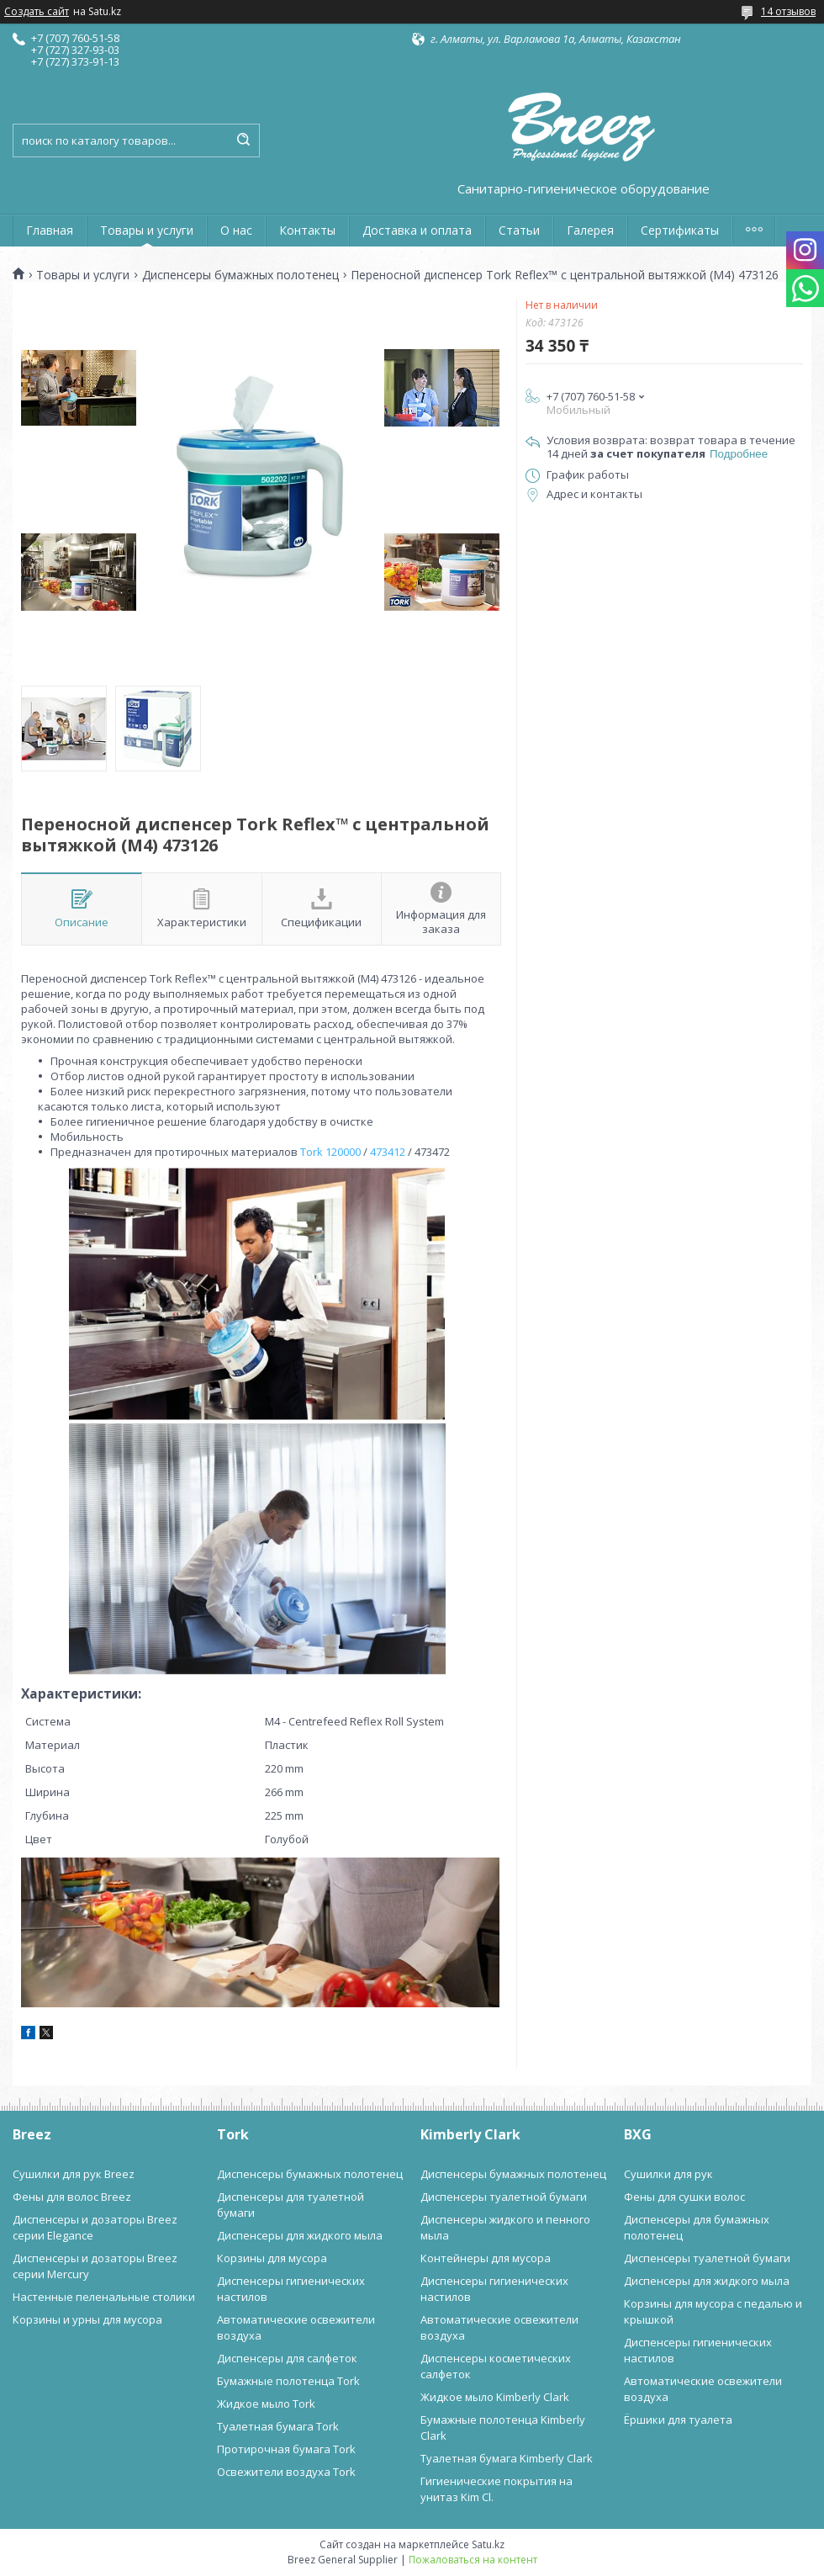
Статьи (519, 230)
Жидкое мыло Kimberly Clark (494, 2396)
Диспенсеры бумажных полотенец (240, 275)
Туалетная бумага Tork (278, 2426)
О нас (236, 230)
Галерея (590, 230)
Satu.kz (488, 2544)
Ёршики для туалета (678, 2419)
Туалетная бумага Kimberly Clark (506, 2458)
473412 (387, 1151)
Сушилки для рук (668, 2173)
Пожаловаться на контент (473, 2559)
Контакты (307, 230)
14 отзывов (788, 11)
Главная (49, 230)
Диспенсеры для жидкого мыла (300, 2235)
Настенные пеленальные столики (104, 2296)
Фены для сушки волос (684, 2196)
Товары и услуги (146, 230)
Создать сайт (36, 12)
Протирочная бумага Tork (286, 2449)
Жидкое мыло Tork (266, 2403)
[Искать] (243, 140)
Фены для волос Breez (72, 2196)
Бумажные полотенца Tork (288, 2380)
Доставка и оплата (417, 230)
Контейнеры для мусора (485, 2258)
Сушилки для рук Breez (74, 2173)
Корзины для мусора (272, 2258)
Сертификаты (680, 230)
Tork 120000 (330, 1151)
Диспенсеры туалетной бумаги (503, 2196)
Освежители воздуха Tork (286, 2471)
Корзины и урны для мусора (87, 2319)
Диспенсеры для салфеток (287, 2358)
